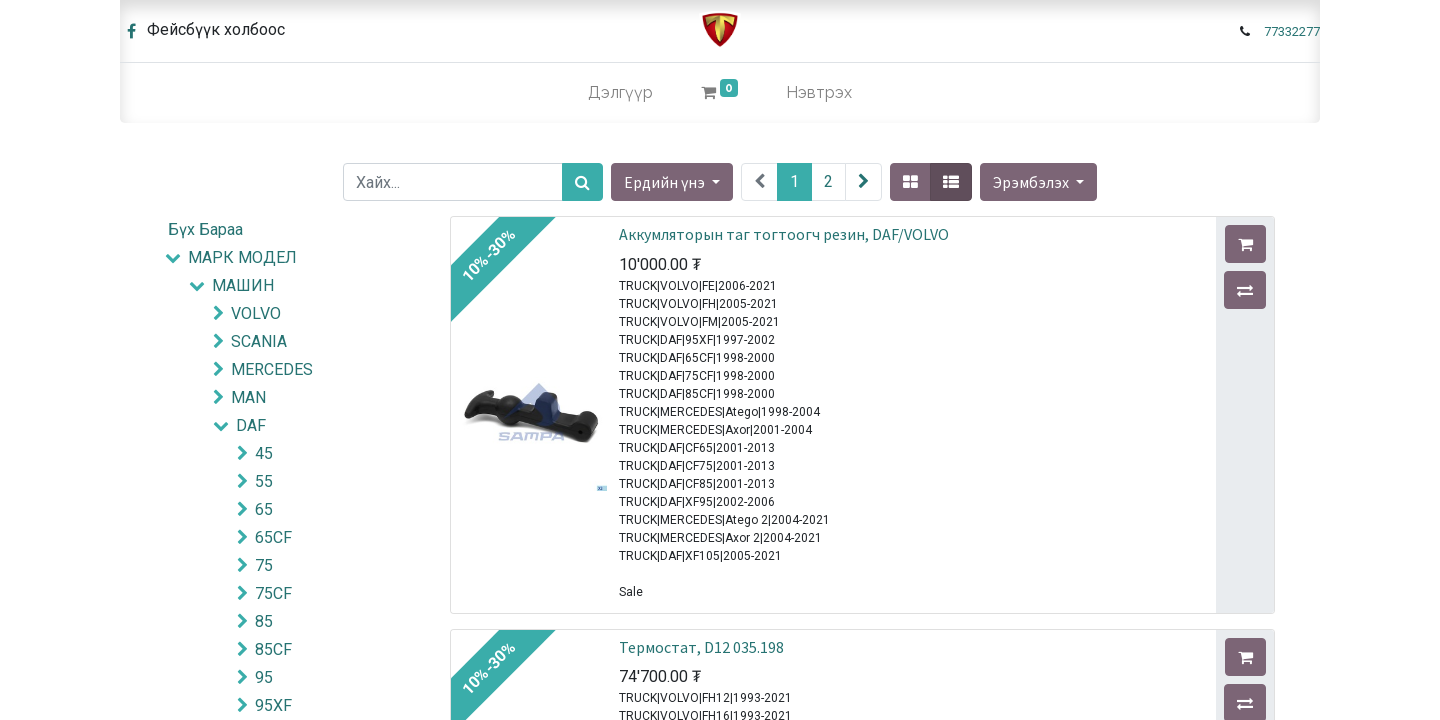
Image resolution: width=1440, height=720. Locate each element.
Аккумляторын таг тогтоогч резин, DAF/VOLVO (784, 234)
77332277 (1292, 31)
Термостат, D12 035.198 (701, 647)
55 (264, 481)
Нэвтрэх (819, 92)
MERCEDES (272, 369)
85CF (273, 649)
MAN (248, 397)
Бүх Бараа (205, 229)
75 (264, 565)
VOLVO (256, 313)
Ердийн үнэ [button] (666, 182)
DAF (251, 425)
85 (264, 621)
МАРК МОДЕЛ (242, 257)
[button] (1038, 182)
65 (264, 509)
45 (264, 453)
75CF (273, 593)
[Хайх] (582, 182)
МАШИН (243, 285)
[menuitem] (620, 93)
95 (264, 677)
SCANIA (259, 341)
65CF (273, 537)
